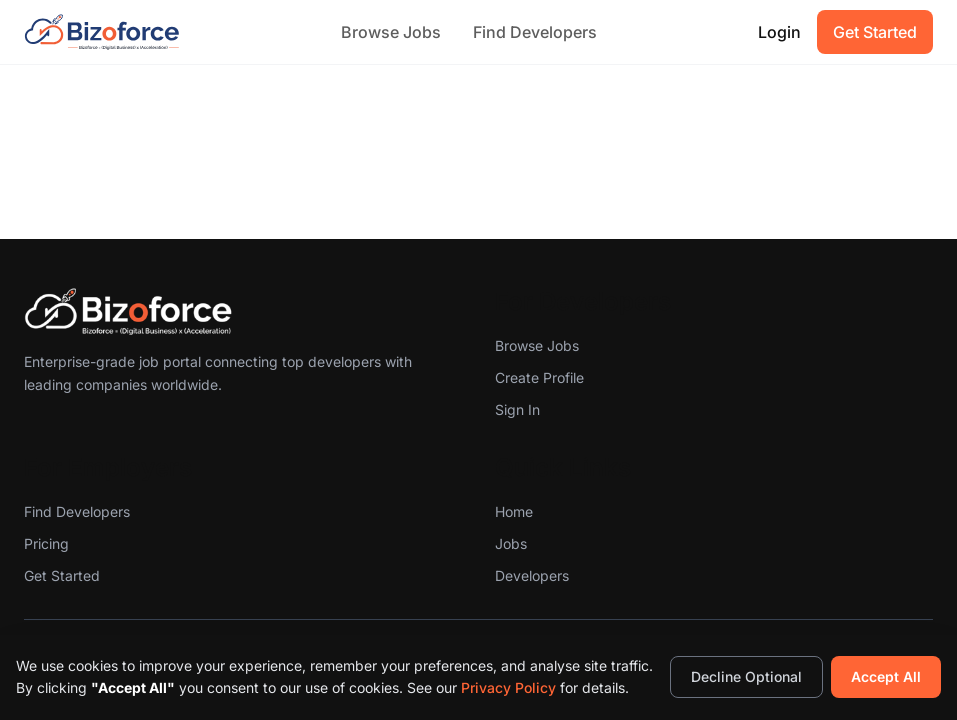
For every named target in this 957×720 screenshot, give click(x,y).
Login (779, 32)
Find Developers (535, 32)
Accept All (886, 676)
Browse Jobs (391, 32)
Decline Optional (746, 676)
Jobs (511, 543)
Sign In (517, 409)
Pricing (46, 543)
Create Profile (539, 377)
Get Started (875, 32)
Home (514, 511)
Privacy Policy (508, 687)
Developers (532, 575)
